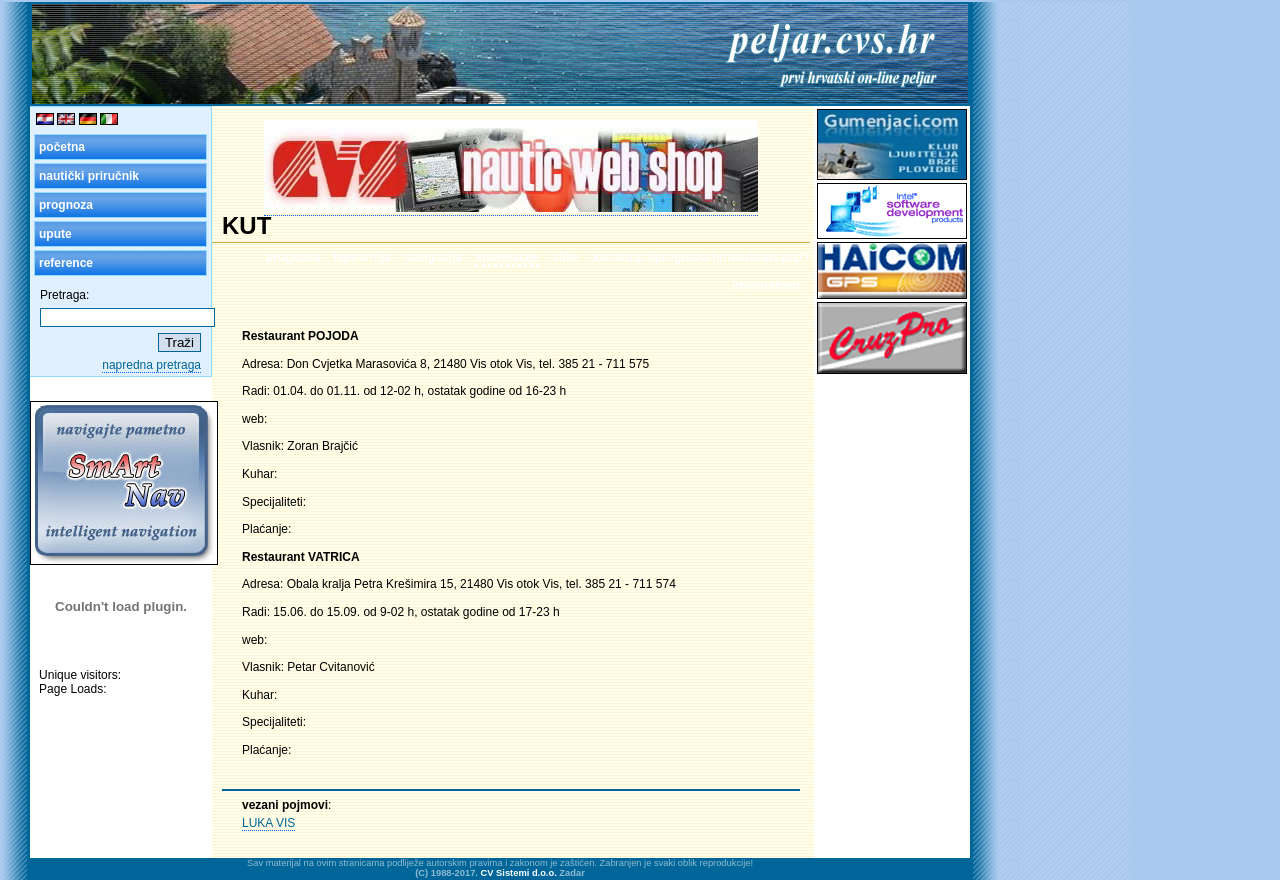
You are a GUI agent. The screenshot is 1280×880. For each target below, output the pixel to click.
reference (66, 263)
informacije (507, 257)
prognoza (66, 205)
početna (62, 147)
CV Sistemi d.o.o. (519, 873)
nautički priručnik (89, 176)
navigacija (433, 257)
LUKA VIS (268, 823)
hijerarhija (361, 257)
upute (55, 234)
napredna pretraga (151, 365)
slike (566, 257)
